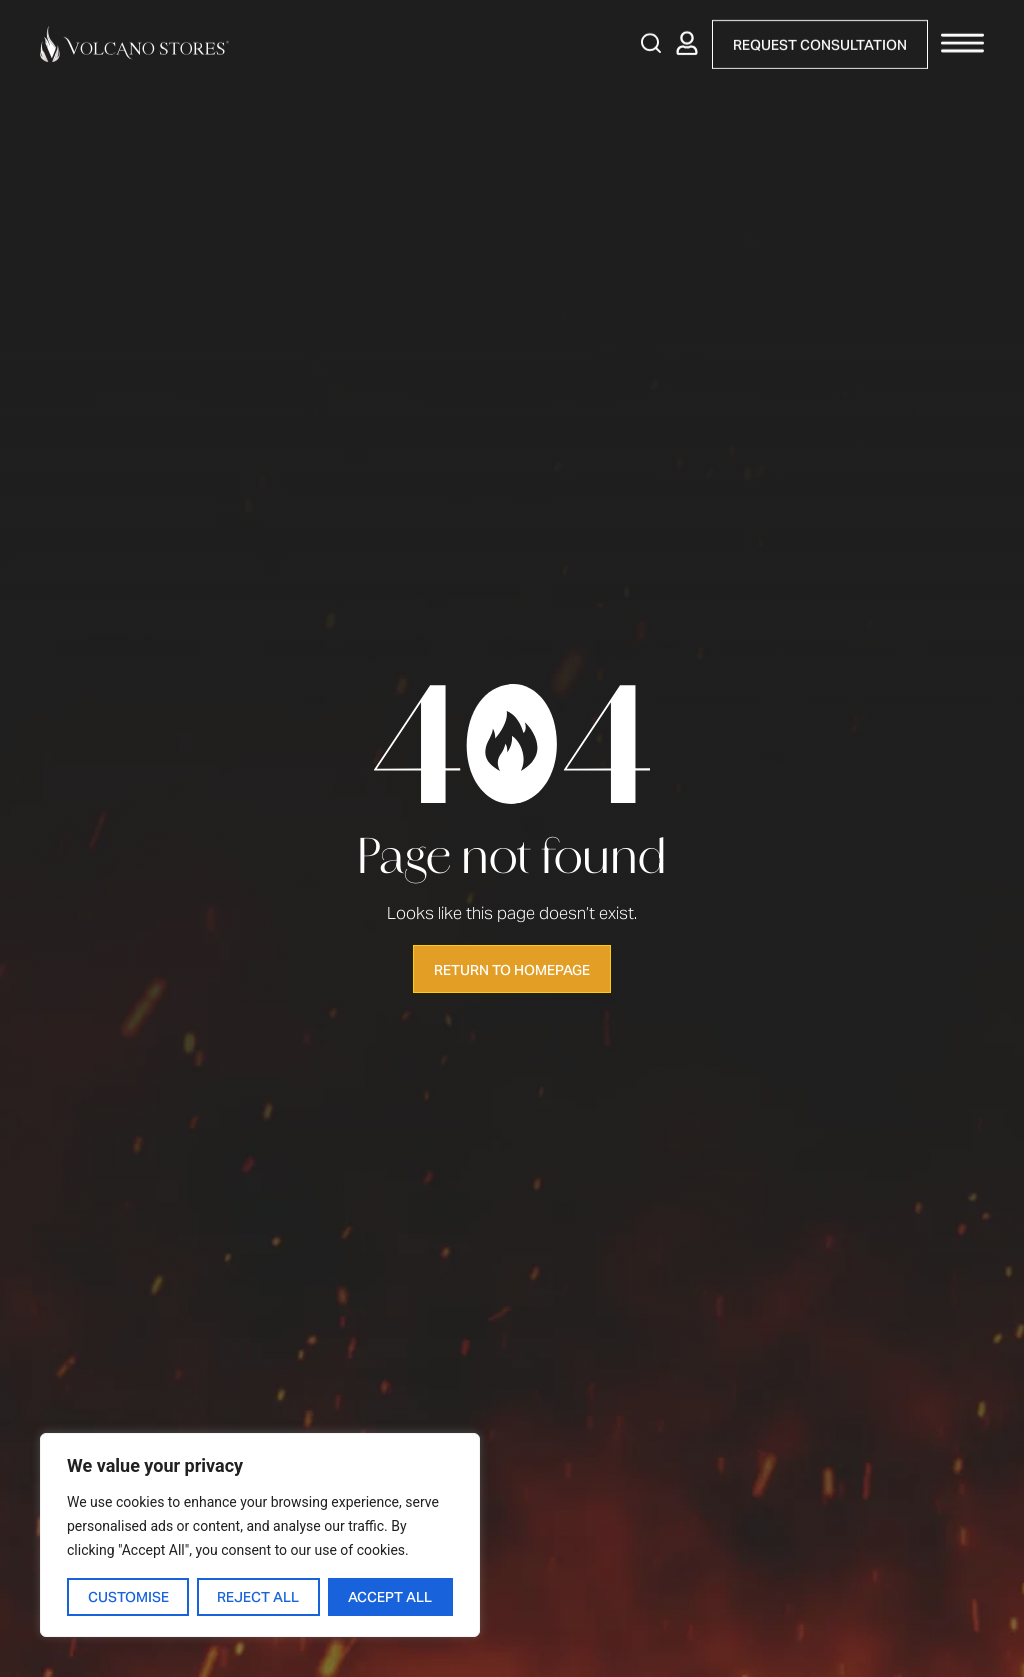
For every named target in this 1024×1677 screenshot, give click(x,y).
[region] (260, 1535)
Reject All (259, 1597)
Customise (128, 1597)
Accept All (391, 1597)
